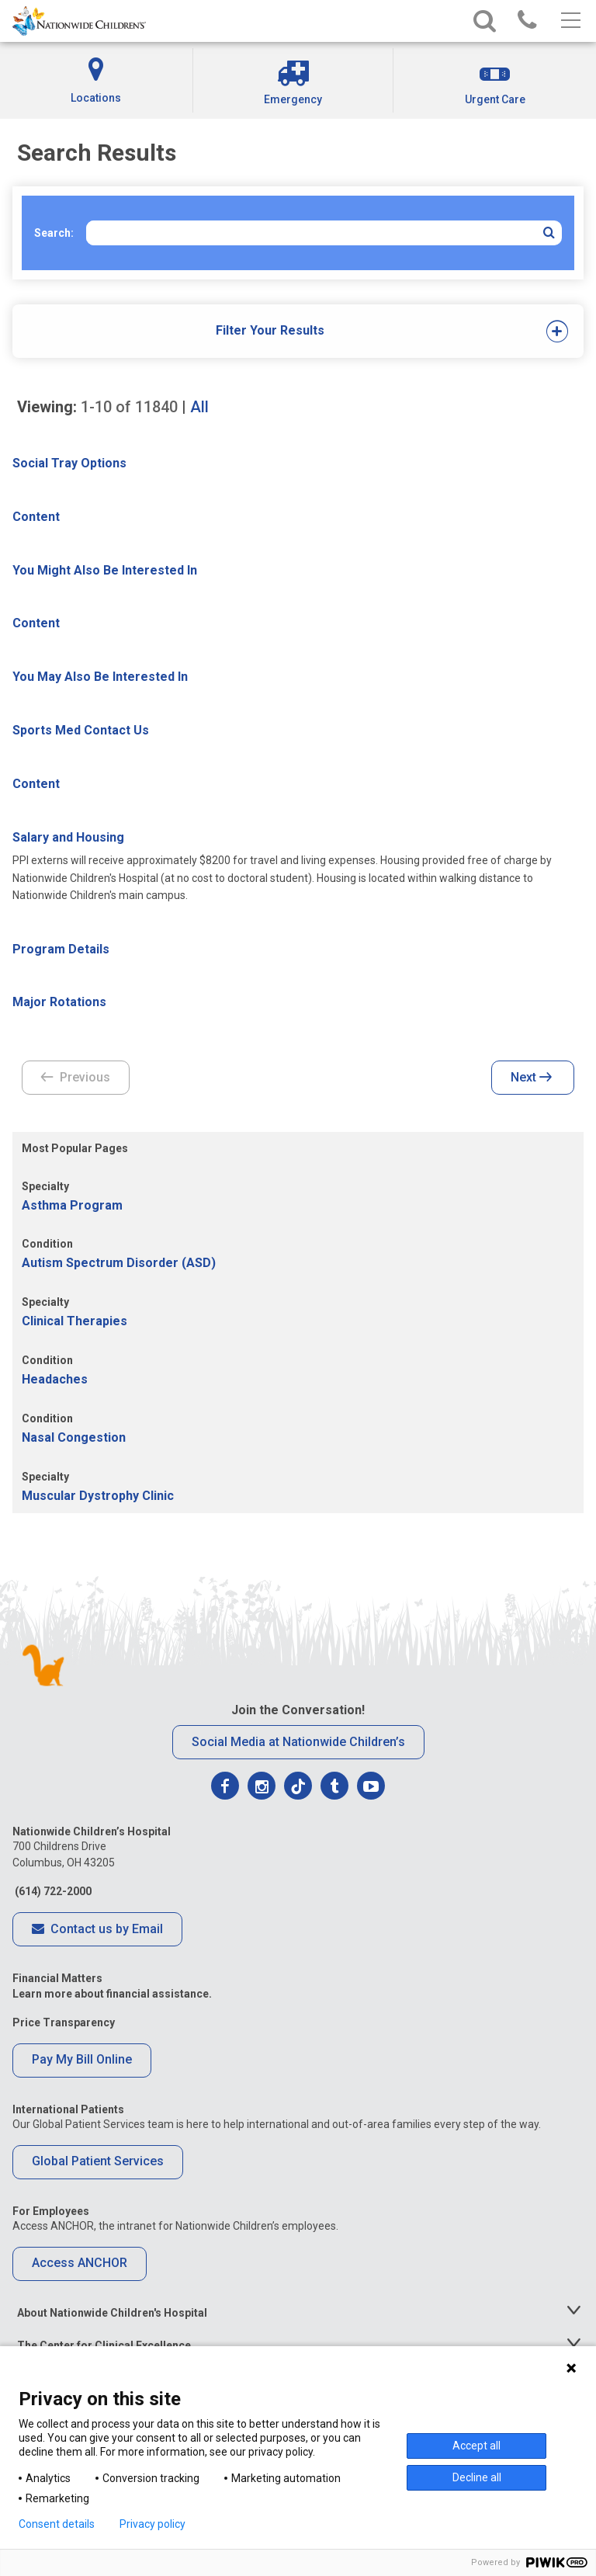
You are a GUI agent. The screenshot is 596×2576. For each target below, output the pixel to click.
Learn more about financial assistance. (112, 1994)
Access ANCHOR (79, 2262)
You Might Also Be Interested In (104, 570)
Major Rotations (59, 1002)
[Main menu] (569, 21)
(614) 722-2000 (52, 1891)
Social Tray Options (69, 463)
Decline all (476, 2477)
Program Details (60, 949)
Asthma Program (72, 1205)
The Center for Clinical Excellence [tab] (104, 2345)
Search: (54, 233)
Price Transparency (63, 2022)
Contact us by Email (97, 1930)
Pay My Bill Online (82, 2059)
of (129, 407)
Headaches (55, 1379)
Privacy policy (152, 2524)
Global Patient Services (98, 2161)
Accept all (476, 2445)
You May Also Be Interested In (100, 676)
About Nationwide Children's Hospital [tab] (112, 2313)
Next (531, 1078)
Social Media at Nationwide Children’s (298, 1741)
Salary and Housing (68, 837)
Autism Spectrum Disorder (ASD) (119, 1262)
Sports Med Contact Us (80, 730)
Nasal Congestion (74, 1437)
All (199, 407)
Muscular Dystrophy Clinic (98, 1495)
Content (36, 516)
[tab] (270, 331)
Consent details (57, 2524)
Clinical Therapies (74, 1321)
